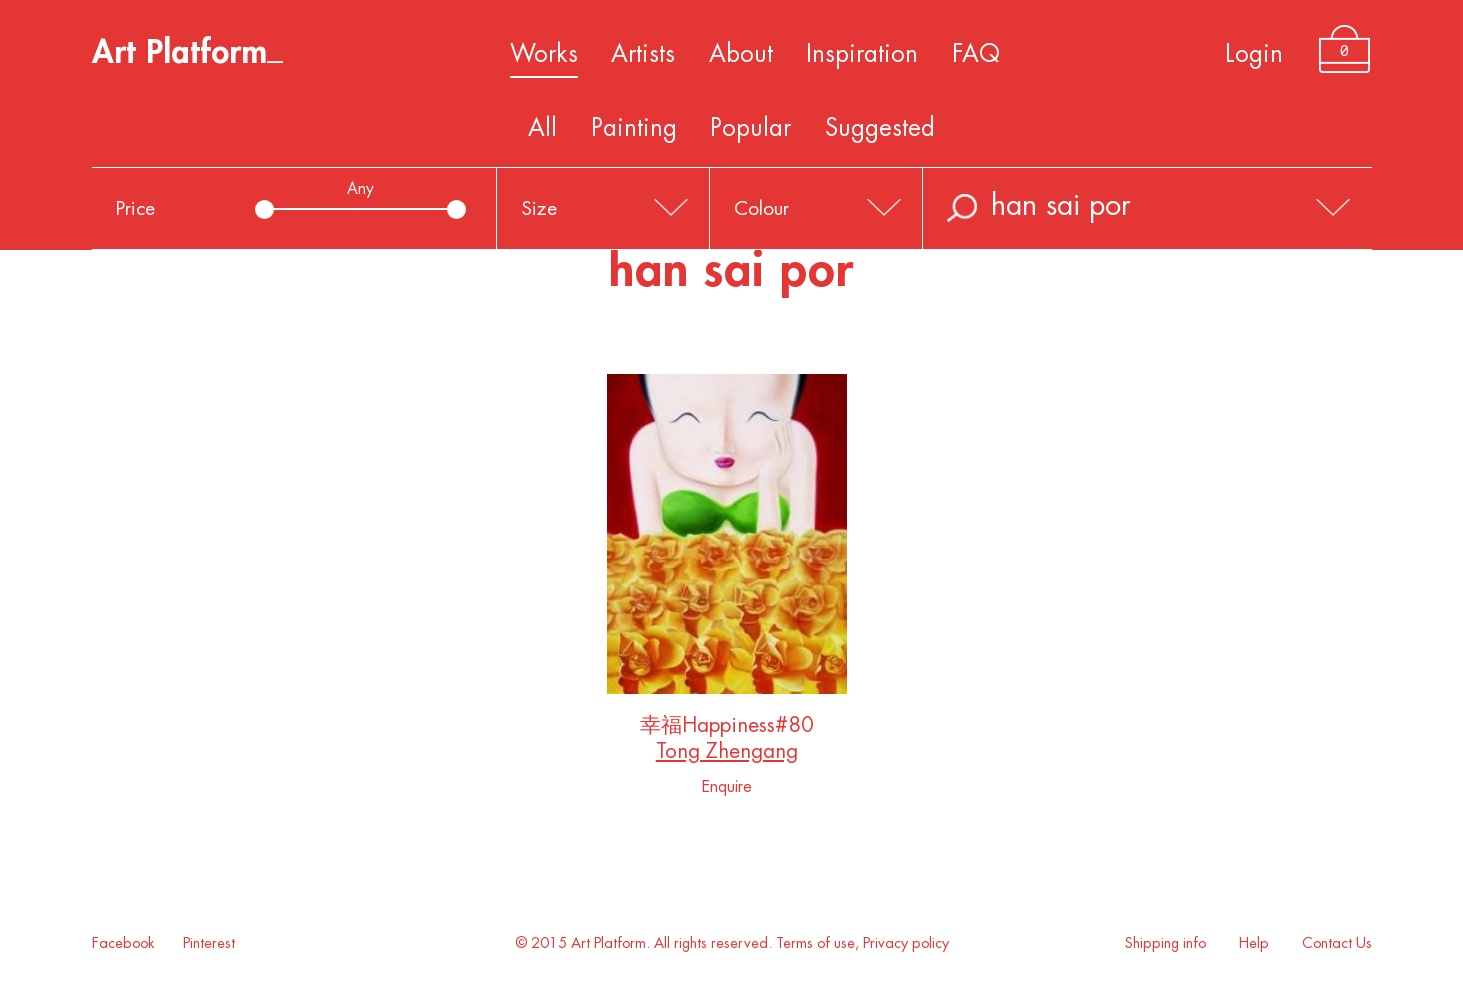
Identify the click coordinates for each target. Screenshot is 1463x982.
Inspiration (862, 54)
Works (544, 54)
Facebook (123, 943)
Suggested (880, 128)
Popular (750, 128)
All (542, 128)
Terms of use (815, 943)
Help (1254, 943)
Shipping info (1165, 943)
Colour (761, 208)
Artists (643, 54)
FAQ (976, 54)
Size (539, 208)
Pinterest (209, 943)
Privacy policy (906, 943)
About (741, 54)
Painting (634, 128)
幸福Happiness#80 (727, 729)
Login (1254, 54)
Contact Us (1337, 943)
